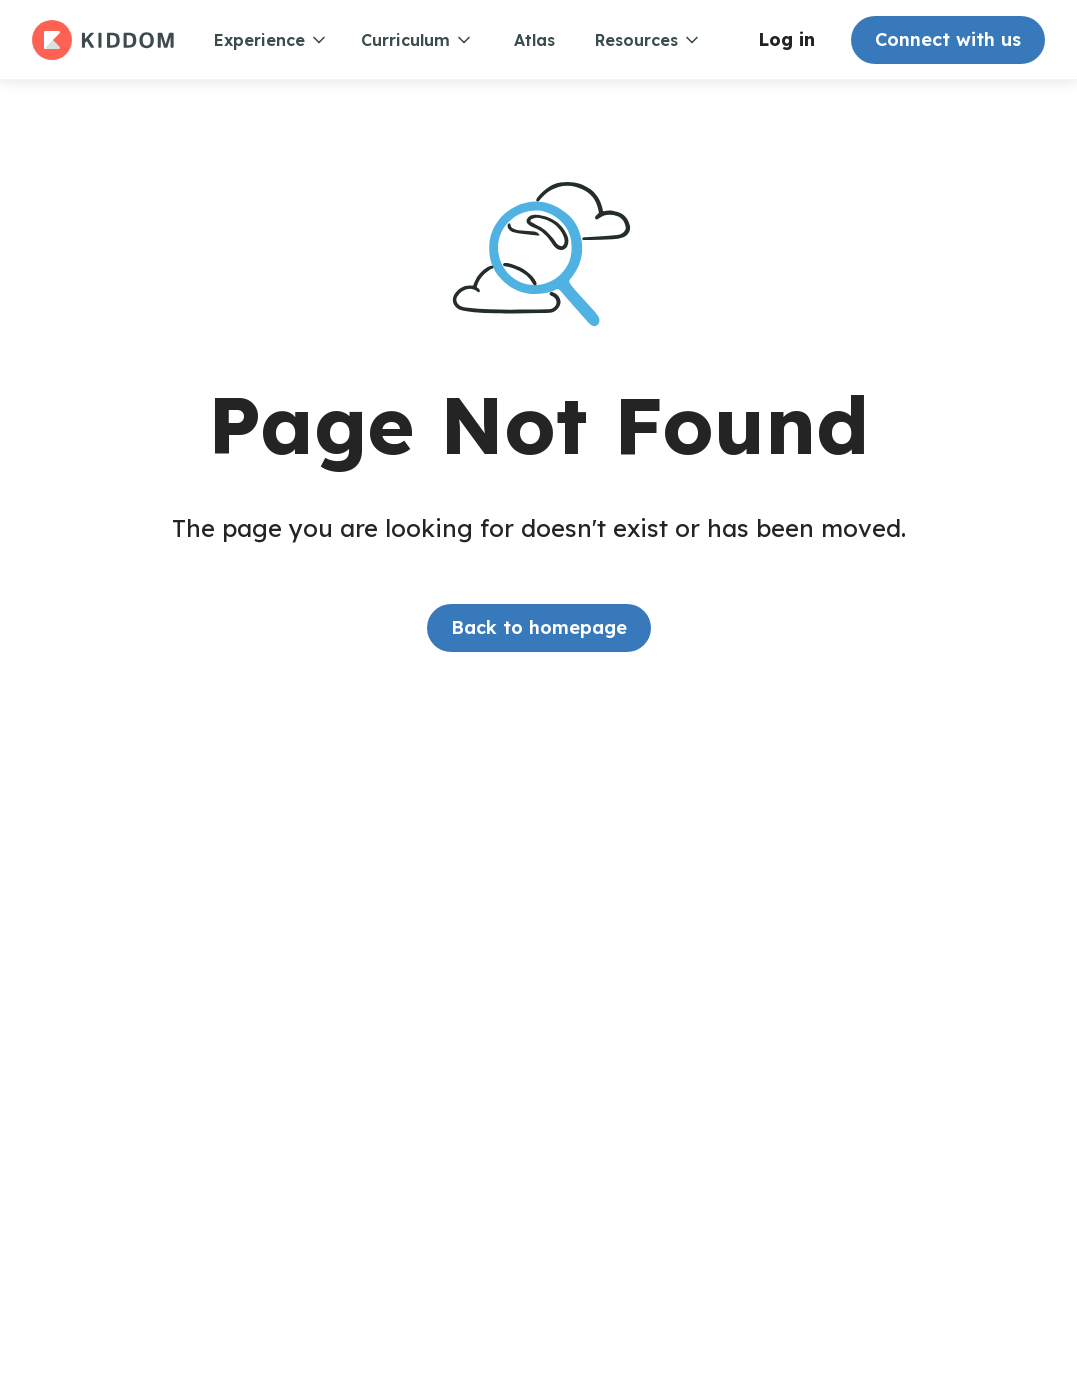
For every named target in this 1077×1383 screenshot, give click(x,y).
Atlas (534, 40)
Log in (786, 39)
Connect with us (948, 39)
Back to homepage (539, 627)
